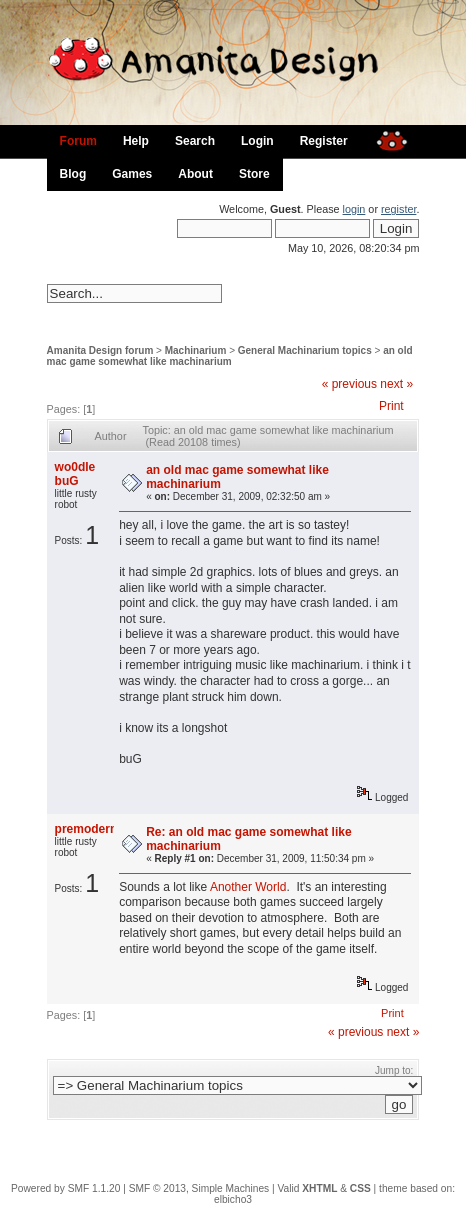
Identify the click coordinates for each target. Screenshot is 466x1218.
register (398, 209)
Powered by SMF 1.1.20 (65, 1188)
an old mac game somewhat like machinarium (230, 356)
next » (396, 384)
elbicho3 (233, 1199)
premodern (86, 829)
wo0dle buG (75, 474)
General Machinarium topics (305, 350)
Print (391, 406)
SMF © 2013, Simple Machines (199, 1188)
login (354, 209)
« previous (349, 384)
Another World (248, 887)
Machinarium (196, 350)
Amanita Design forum (100, 350)
